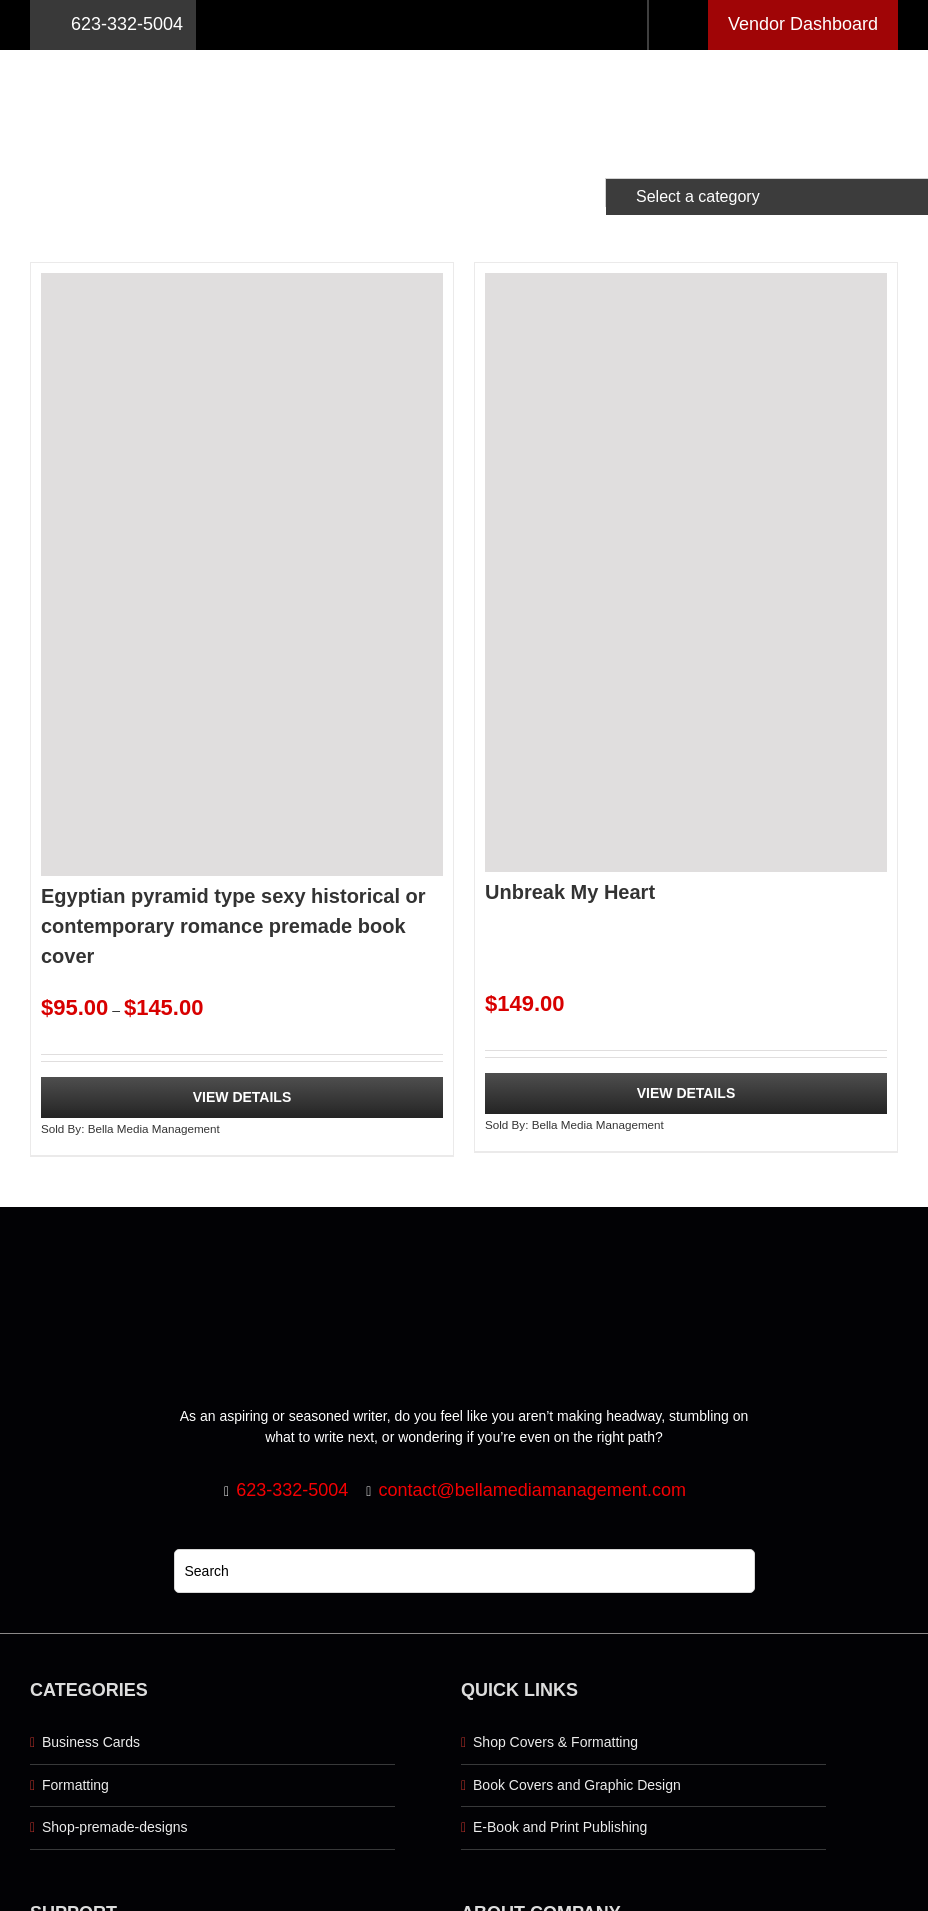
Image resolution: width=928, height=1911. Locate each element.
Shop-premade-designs (115, 1827)
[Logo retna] (464, 57)
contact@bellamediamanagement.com (531, 1490)
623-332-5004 (113, 25)
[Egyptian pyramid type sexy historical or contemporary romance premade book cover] (242, 574)
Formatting (75, 1785)
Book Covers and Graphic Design (577, 1785)
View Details (242, 1097)
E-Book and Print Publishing (560, 1827)
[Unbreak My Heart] (686, 572)
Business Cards (91, 1742)
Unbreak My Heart (570, 892)
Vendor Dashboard (803, 24)
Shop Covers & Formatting (555, 1742)
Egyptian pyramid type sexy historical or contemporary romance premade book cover (233, 926)
